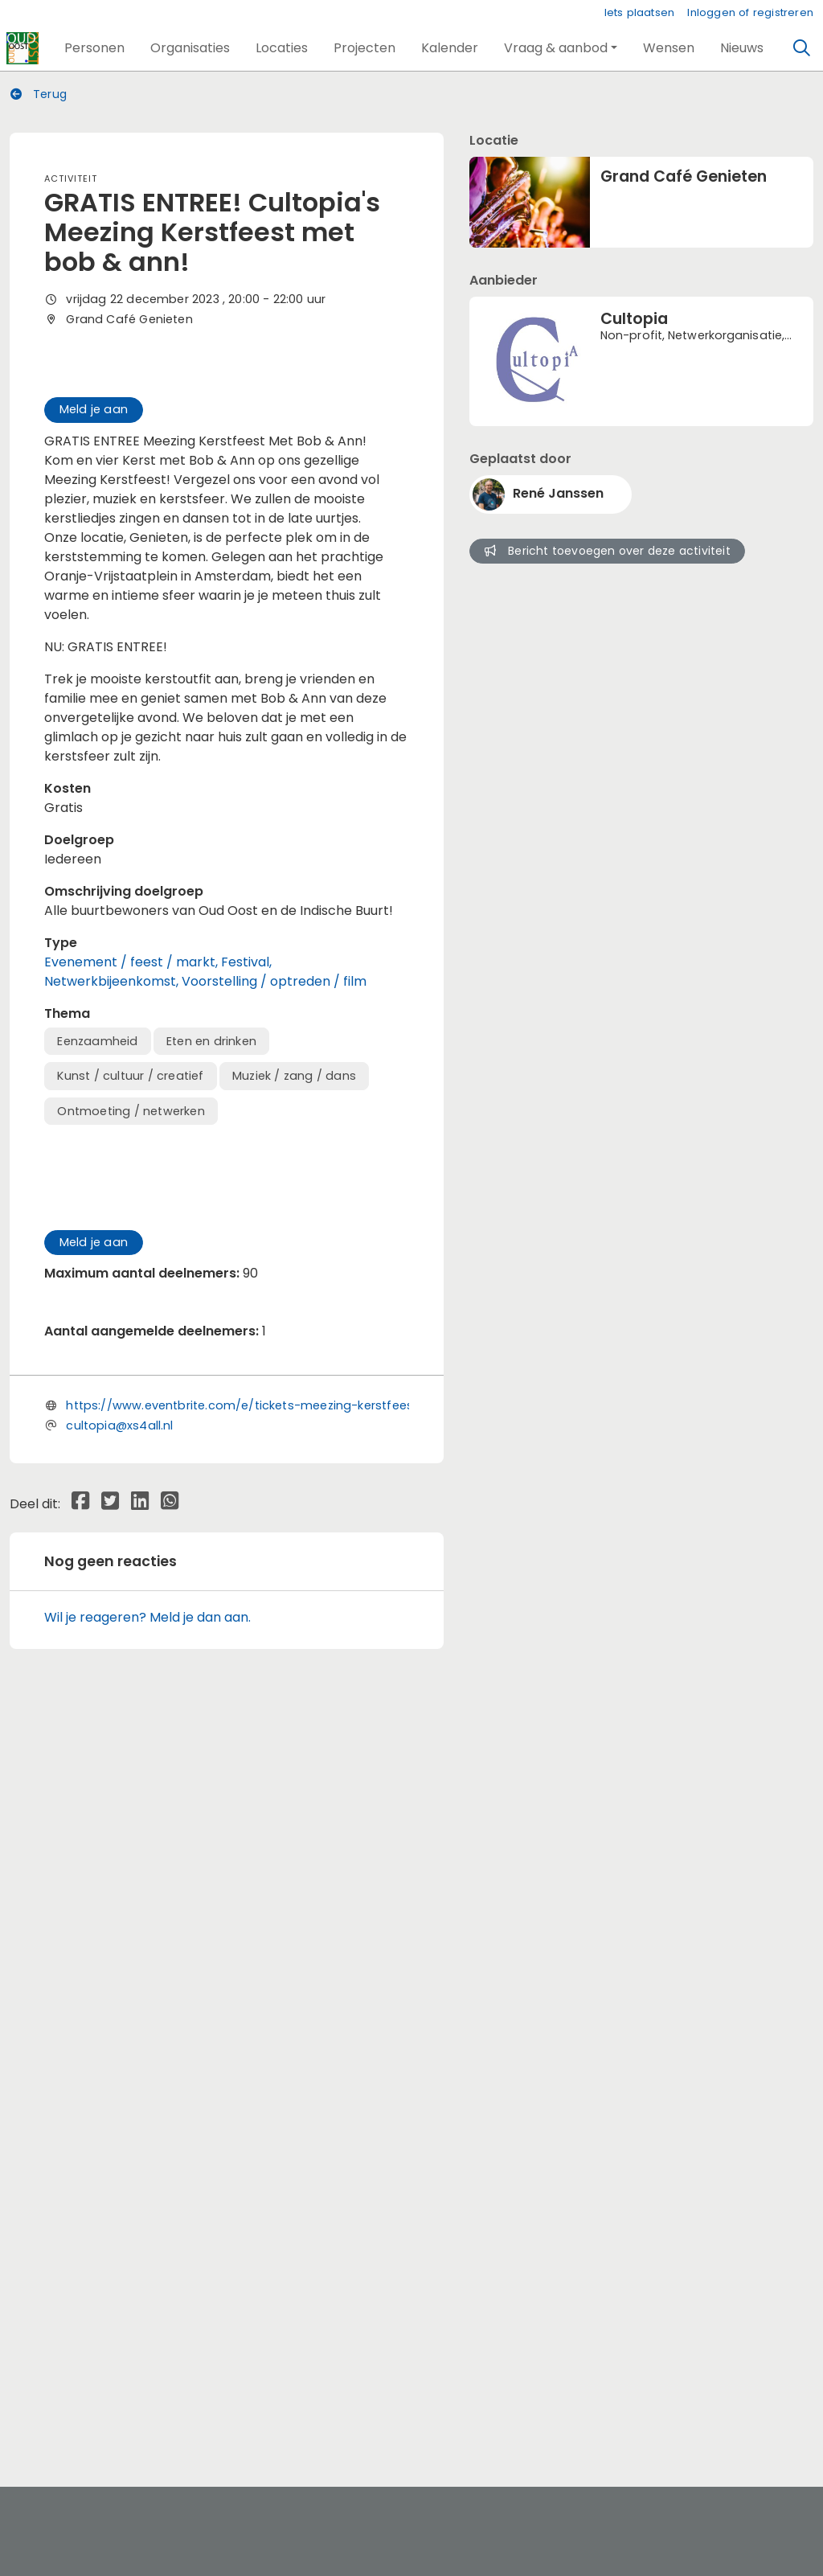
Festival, (246, 1216)
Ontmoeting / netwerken (130, 1365)
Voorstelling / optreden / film (274, 1235)
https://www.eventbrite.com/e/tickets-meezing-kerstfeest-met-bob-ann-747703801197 (331, 2156)
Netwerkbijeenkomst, (113, 1235)
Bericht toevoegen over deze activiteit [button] (608, 551)
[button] (94, 48)
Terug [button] (38, 94)
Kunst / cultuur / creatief (130, 1331)
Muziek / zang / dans (294, 1331)
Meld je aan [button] (93, 663)
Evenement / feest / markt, (132, 1216)
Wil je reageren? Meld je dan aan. (147, 2367)
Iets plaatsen (639, 12)
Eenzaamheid (97, 1295)
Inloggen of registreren (750, 12)
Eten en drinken (211, 1295)
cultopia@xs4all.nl (119, 2176)
